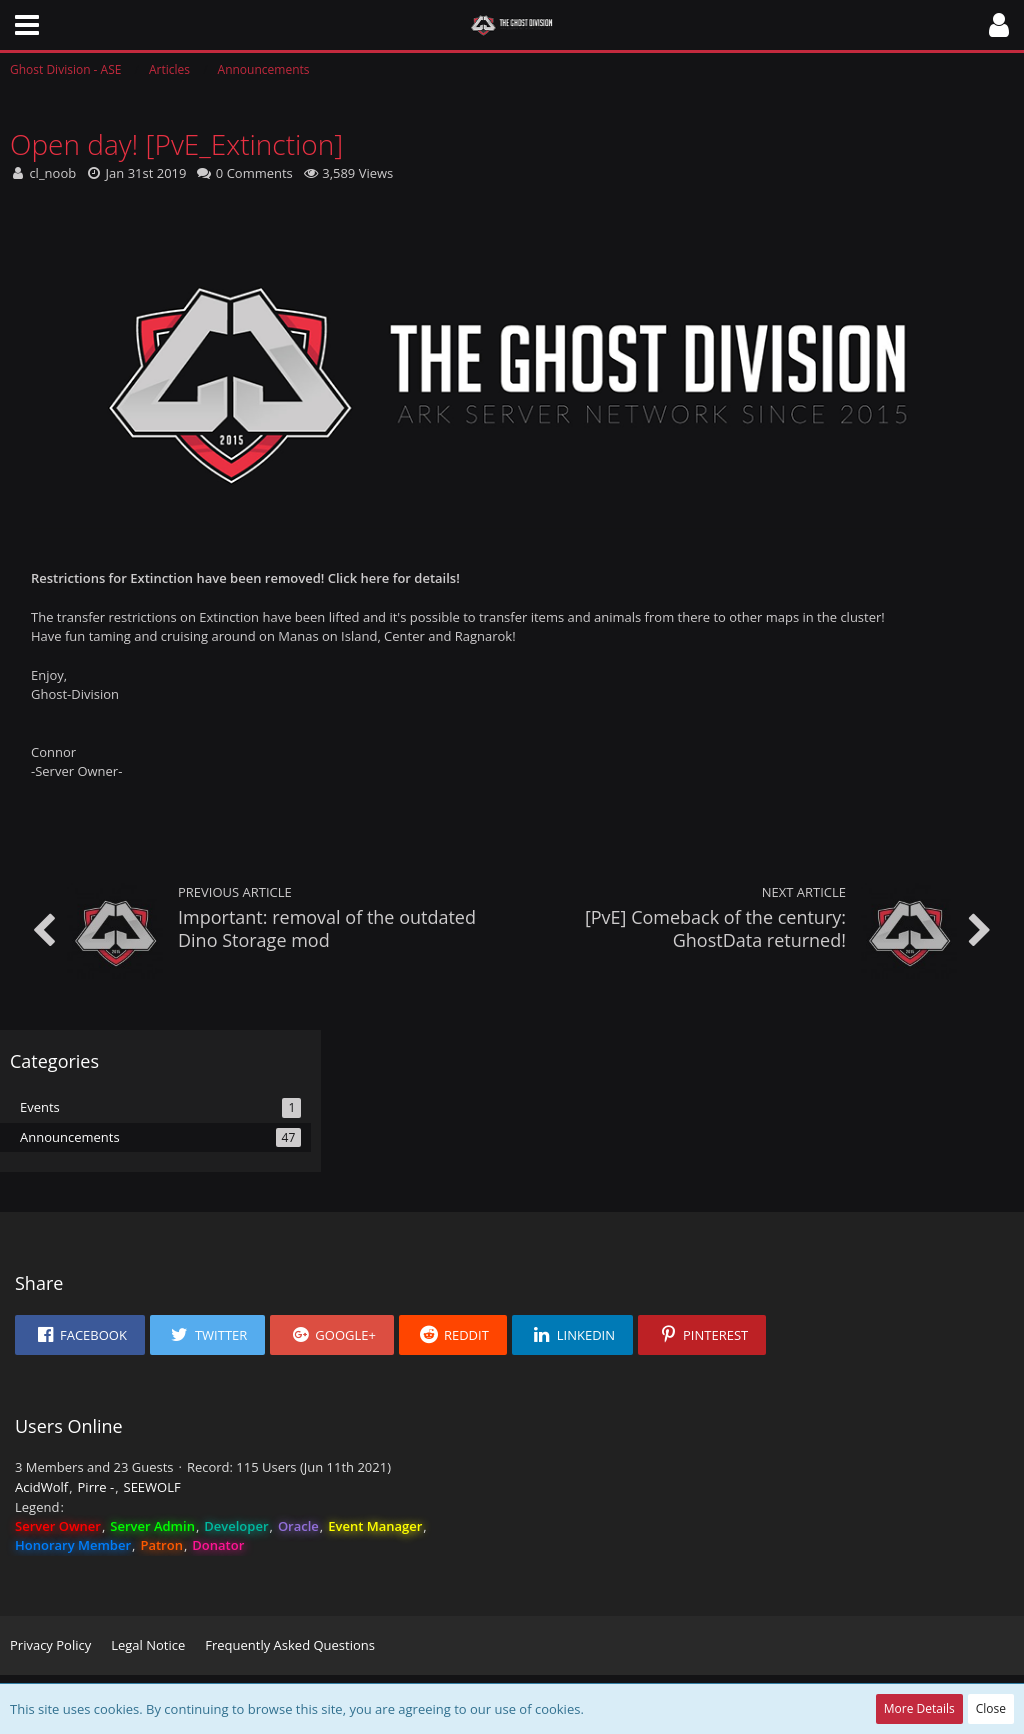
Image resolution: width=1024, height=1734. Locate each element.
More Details (919, 1708)
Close (991, 1708)
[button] (27, 25)
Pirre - (96, 1487)
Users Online (69, 1426)
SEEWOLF (152, 1487)
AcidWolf (41, 1487)
